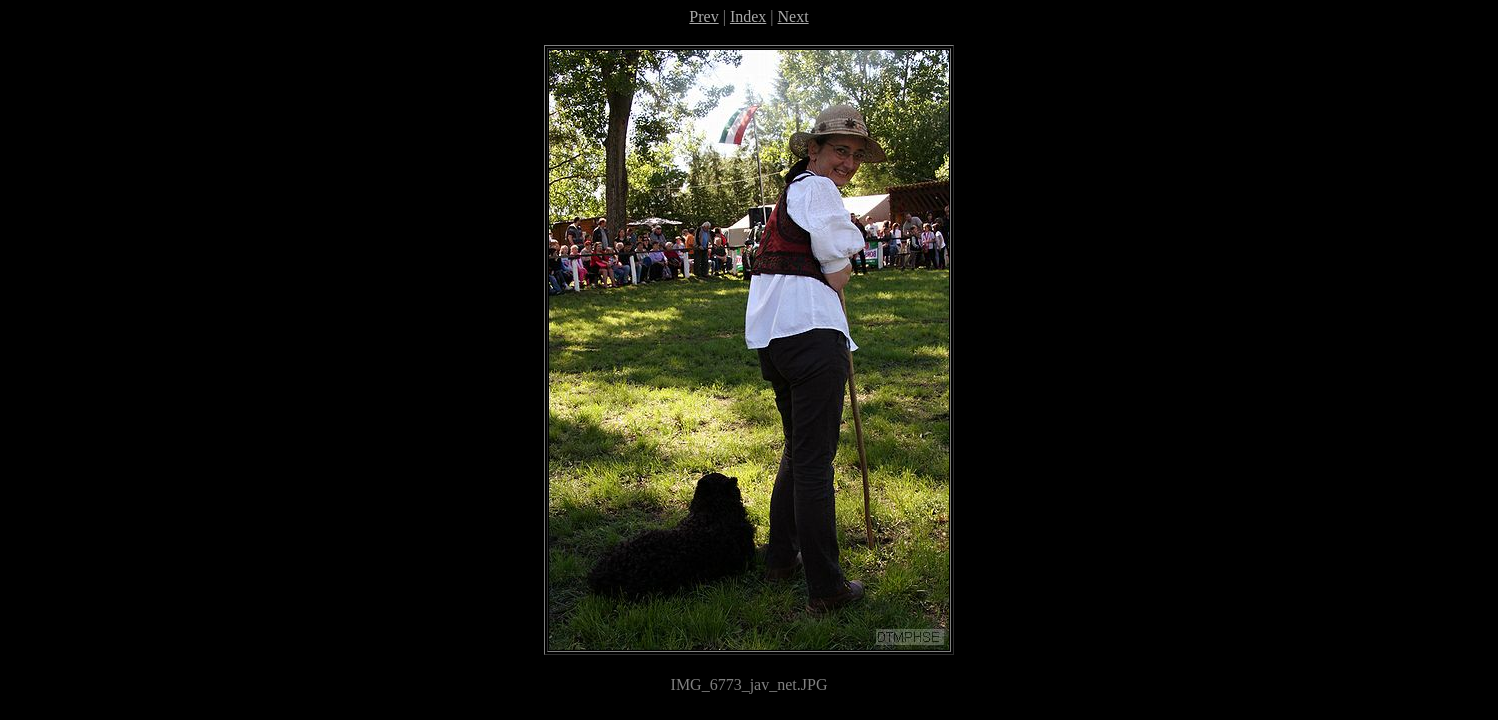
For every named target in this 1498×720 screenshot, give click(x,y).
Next (793, 16)
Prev (703, 16)
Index (748, 16)
